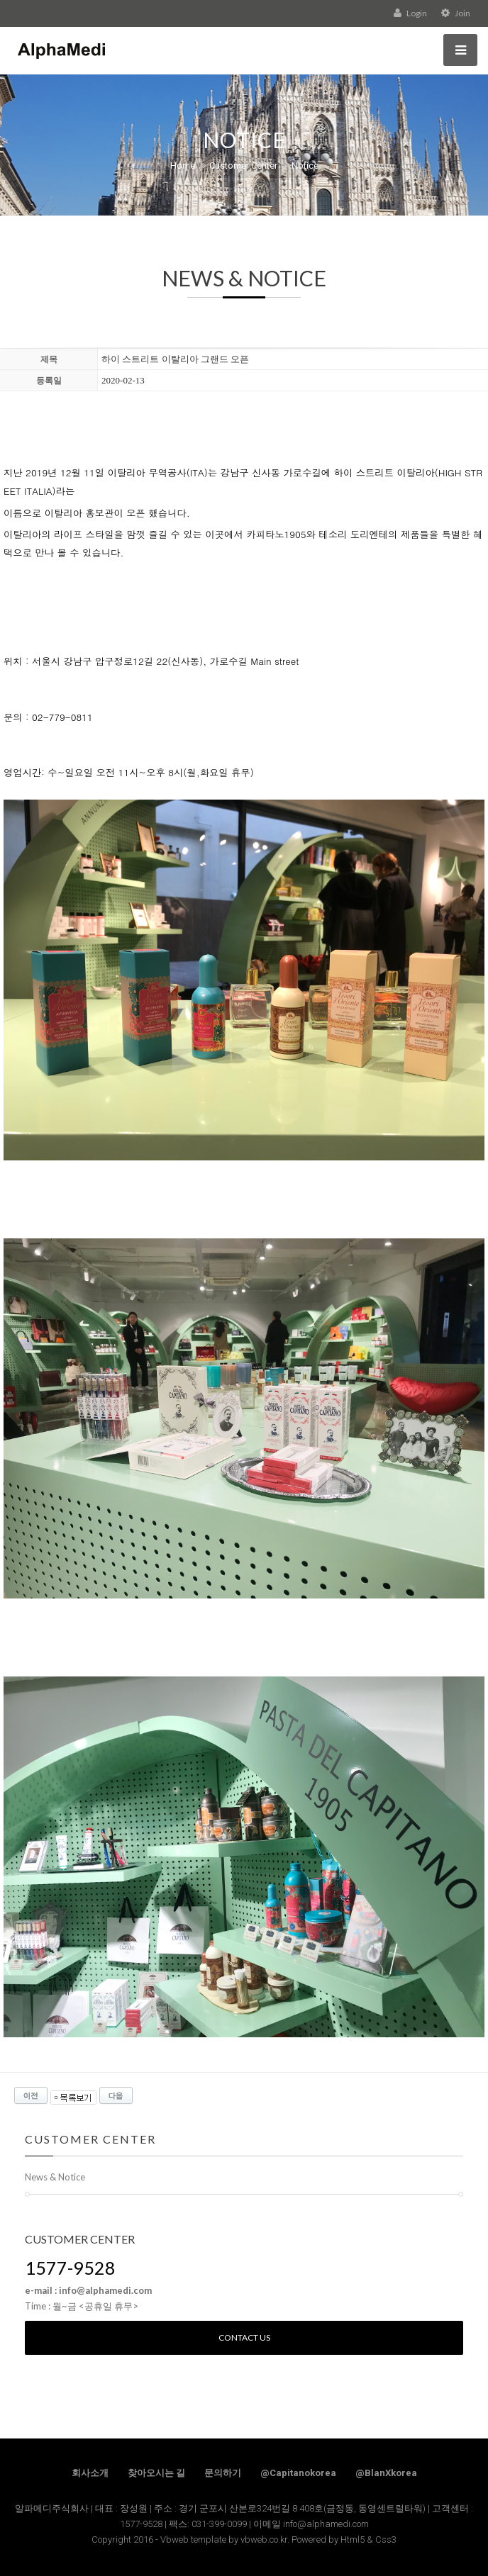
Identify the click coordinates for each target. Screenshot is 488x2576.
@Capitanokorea (298, 2473)
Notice (305, 165)
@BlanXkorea (386, 2473)
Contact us (244, 2337)
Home (182, 165)
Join (455, 13)
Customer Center (243, 165)
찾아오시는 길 (156, 2473)
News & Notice (55, 2177)
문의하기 (222, 2473)
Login (410, 13)
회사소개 (90, 2473)
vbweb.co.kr (263, 2539)
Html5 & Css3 (368, 2539)
